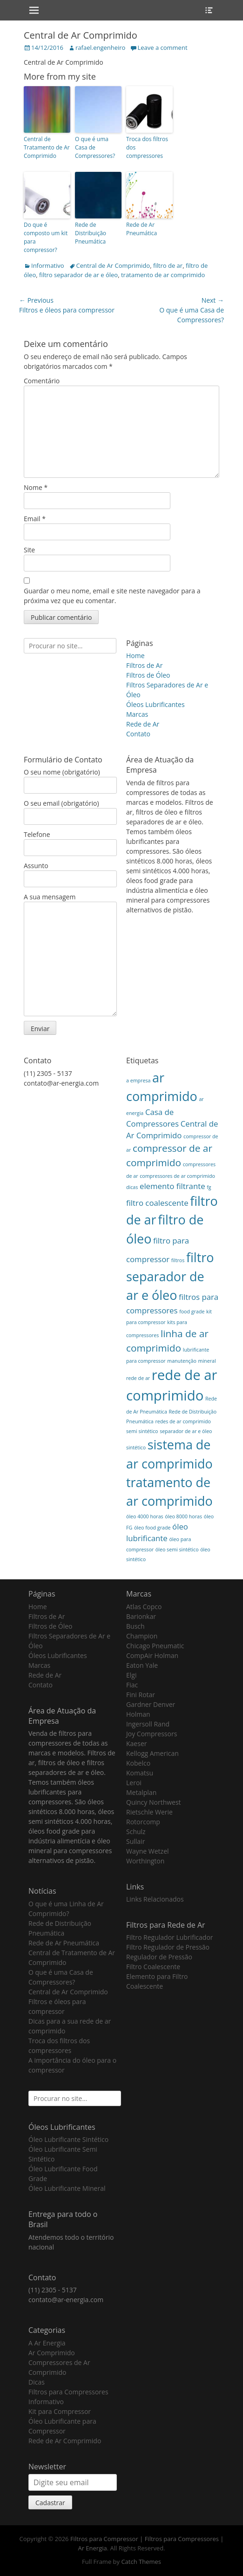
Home (135, 655)
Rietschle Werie (149, 1812)
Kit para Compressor (59, 2411)
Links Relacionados (155, 1899)
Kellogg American (152, 1753)
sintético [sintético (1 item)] (136, 1447)
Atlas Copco (144, 1606)
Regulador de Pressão (159, 1956)
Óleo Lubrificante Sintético (68, 2139)
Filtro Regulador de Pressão (167, 1947)
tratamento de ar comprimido (163, 275)
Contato (138, 733)
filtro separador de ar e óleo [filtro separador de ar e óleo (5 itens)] (170, 1276)
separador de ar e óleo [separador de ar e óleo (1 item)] (186, 1431)
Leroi (134, 1782)
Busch (135, 1626)
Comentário (42, 380)
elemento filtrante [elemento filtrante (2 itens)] (172, 1186)
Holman (138, 1714)
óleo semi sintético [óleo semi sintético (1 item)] (177, 1549)
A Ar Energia (47, 2342)
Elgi (131, 1675)
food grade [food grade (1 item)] (191, 1311)
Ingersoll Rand (147, 1724)
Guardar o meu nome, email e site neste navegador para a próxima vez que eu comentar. (112, 595)
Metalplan (141, 1792)
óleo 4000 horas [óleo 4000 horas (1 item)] (144, 1516)
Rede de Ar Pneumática (141, 229)
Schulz (136, 1831)
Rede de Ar (142, 724)
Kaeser (136, 1743)
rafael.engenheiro (100, 47)
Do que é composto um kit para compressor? (46, 237)
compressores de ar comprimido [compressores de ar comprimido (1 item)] (177, 1176)
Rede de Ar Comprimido (64, 2440)
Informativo (47, 265)
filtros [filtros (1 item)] (178, 1260)
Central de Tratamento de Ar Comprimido (47, 147)
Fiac (132, 1684)
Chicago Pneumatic (155, 1645)
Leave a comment (162, 47)
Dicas (36, 2382)
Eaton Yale (142, 1665)
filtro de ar (167, 265)
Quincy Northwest (153, 1802)
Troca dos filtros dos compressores (147, 147)
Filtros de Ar (144, 665)
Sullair (135, 1841)
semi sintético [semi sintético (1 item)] (142, 1431)
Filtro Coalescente (153, 1966)
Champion (141, 1635)
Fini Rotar (140, 1694)
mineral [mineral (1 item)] (207, 1361)
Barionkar (141, 1616)
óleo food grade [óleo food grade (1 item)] (152, 1527)
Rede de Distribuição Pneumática (90, 233)
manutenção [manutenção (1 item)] (181, 1361)
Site (29, 549)
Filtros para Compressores (68, 2391)
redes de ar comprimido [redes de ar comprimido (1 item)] (182, 1421)
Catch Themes (141, 2561)
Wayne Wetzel (147, 1851)
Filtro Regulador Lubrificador (169, 1937)
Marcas (137, 714)
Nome (35, 487)
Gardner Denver (150, 1704)
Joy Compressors (151, 1733)
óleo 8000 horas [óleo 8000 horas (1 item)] (183, 1516)
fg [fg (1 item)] (209, 1187)
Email (35, 518)
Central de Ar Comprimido (113, 265)
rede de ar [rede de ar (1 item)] (138, 1378)
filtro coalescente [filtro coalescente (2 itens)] (157, 1202)
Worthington (145, 1860)
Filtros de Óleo (148, 675)
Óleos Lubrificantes (155, 704)
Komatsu (139, 1772)
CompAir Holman (152, 1655)
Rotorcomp (143, 1821)
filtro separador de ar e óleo (78, 275)
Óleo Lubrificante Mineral (66, 2188)
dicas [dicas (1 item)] (132, 1187)
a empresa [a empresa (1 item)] (138, 1080)
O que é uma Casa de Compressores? (95, 147)
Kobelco (138, 1763)
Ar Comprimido (51, 2352)
